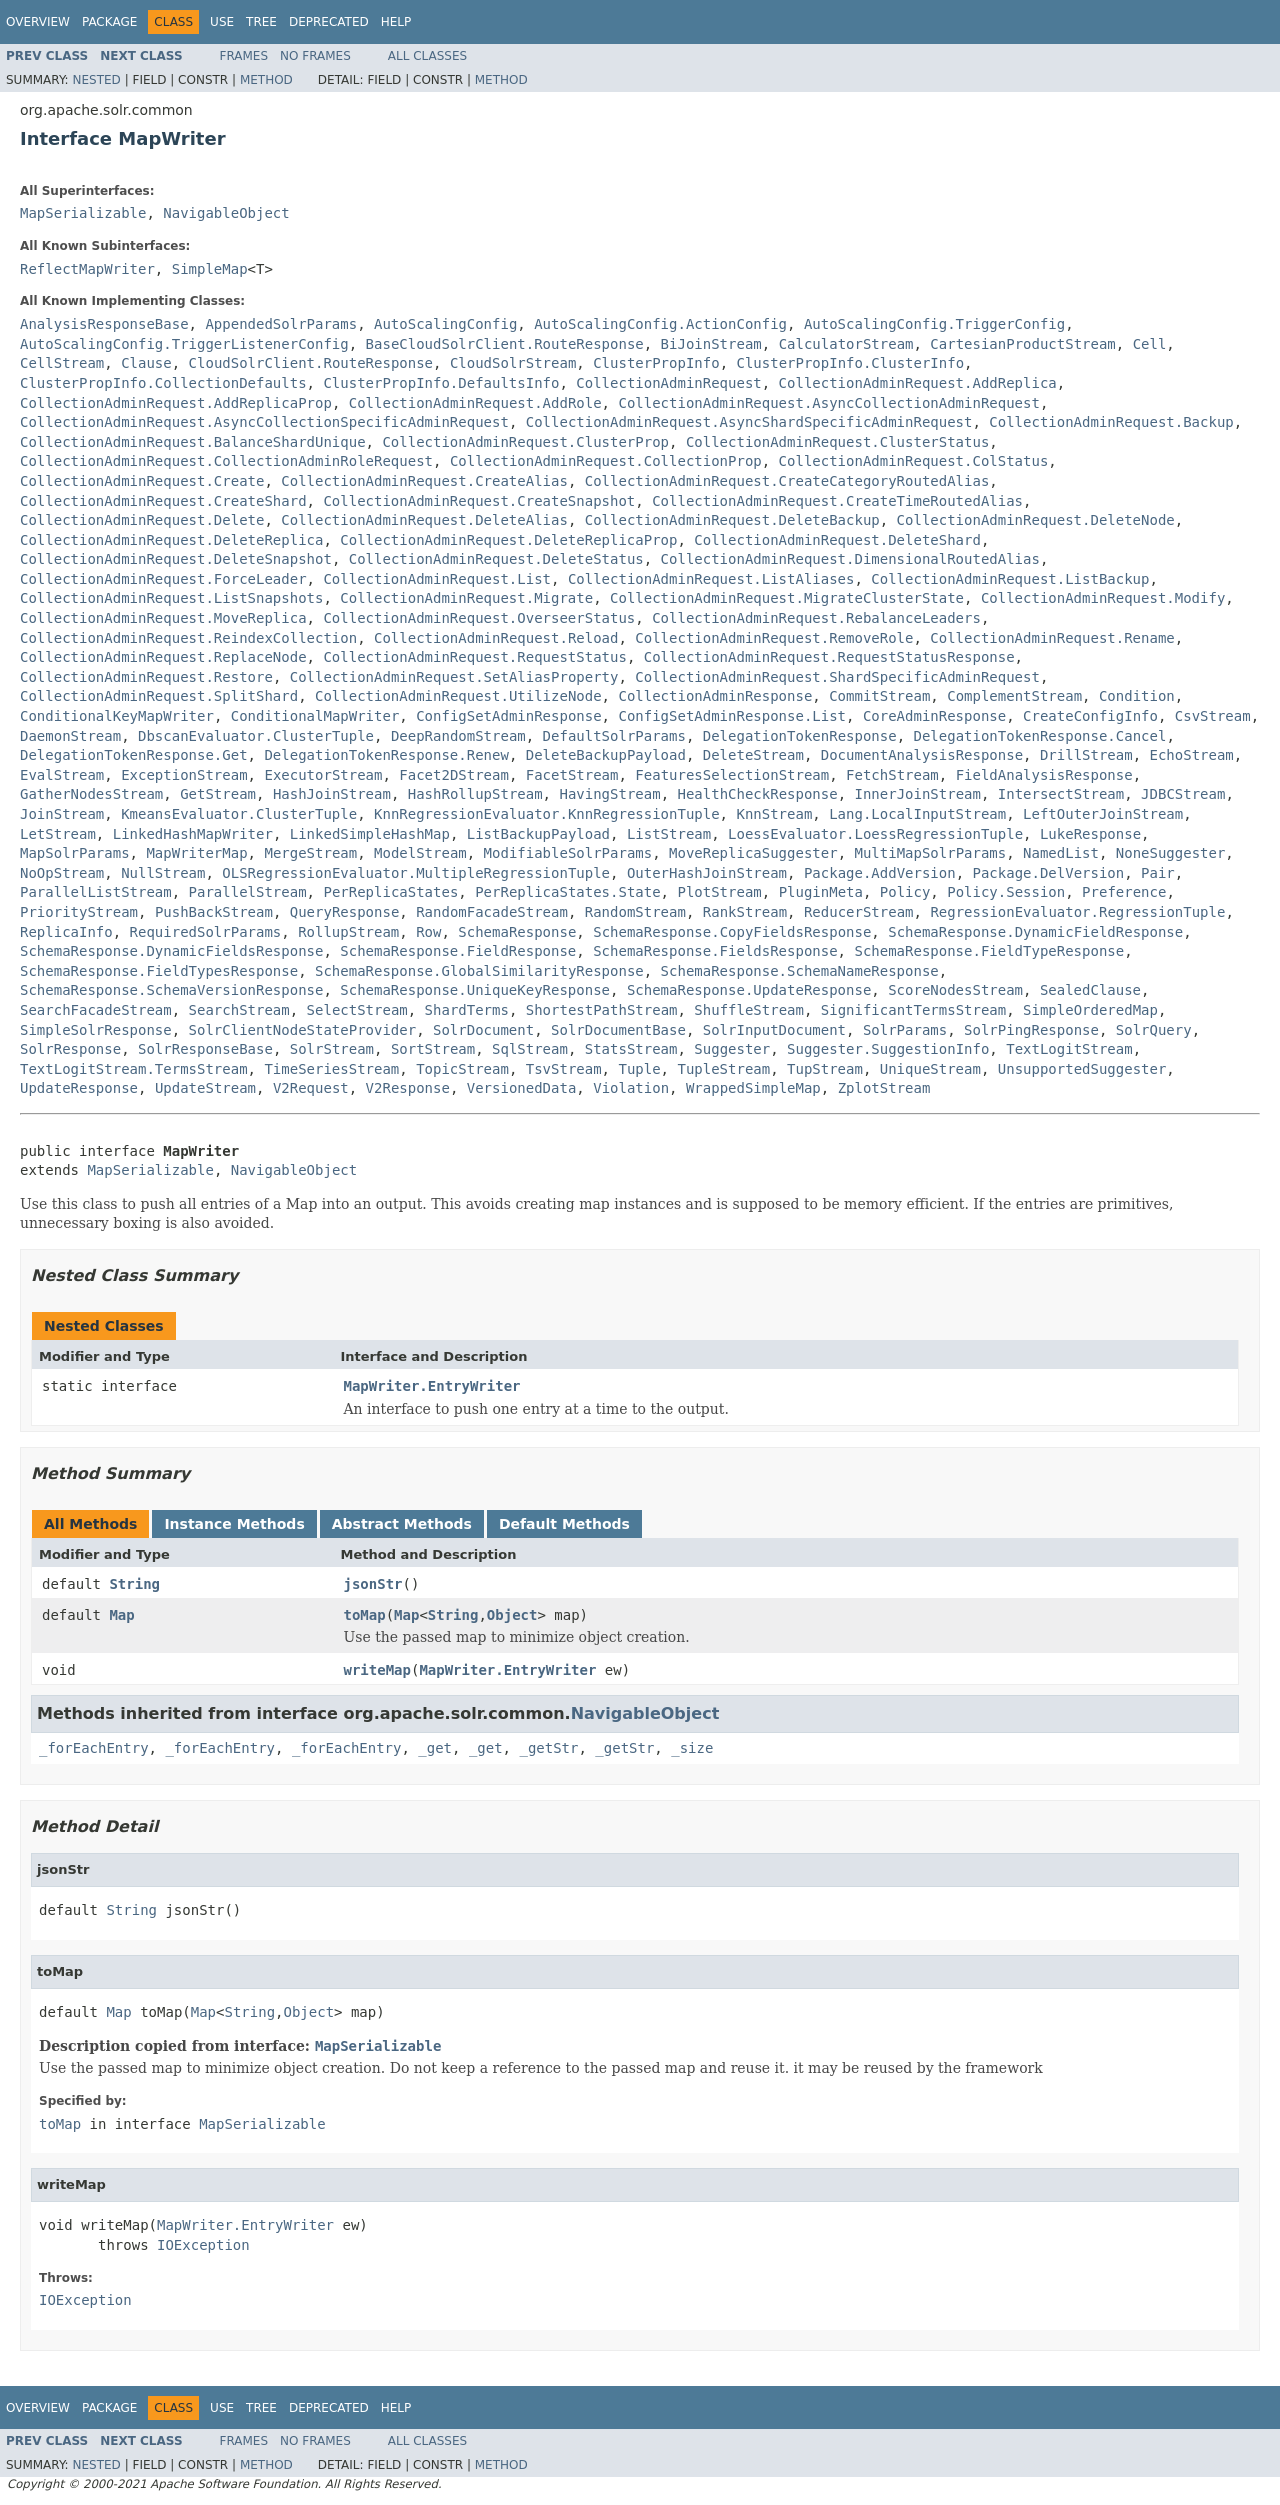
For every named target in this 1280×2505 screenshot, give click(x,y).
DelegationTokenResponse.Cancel (1040, 736)
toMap (365, 1615)
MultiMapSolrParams (930, 853)
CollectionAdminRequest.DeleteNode (1036, 520)
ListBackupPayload (538, 834)
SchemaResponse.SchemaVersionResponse (171, 990)
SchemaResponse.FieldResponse (458, 951)
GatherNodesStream (91, 794)
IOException (203, 2245)
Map (121, 1615)
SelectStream (357, 1010)
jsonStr (373, 1584)
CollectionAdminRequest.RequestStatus (474, 657)
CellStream (62, 363)
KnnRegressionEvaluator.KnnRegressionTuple (547, 814)
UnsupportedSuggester (1082, 1069)
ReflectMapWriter (87, 269)
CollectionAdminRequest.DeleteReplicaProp (508, 540)
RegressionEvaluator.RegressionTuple (1077, 912)
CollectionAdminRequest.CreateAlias (424, 481)
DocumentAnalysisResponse (922, 755)
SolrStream (332, 1049)
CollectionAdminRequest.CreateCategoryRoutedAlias (787, 481)
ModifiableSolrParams (568, 853)
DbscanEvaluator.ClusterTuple (256, 736)
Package (109, 22)
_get (435, 1748)
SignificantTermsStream (913, 1010)
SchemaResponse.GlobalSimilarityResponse (479, 971)
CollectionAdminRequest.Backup (1111, 422)
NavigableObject (226, 213)
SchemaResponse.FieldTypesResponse (159, 971)
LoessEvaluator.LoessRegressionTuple (875, 834)
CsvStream (1213, 716)
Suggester (732, 1049)
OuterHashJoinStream (707, 873)
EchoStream (1192, 755)
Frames (244, 56)
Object (512, 1615)
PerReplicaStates (390, 892)
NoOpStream (62, 873)
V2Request (311, 1088)
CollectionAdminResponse (715, 696)
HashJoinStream (332, 794)
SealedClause (1090, 990)
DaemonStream (70, 736)
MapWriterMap (196, 853)
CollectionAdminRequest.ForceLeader (163, 579)
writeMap (377, 1670)
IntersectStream (1061, 794)
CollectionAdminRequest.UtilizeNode (458, 696)
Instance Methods (234, 1524)
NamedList (1061, 853)
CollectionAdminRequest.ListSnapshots (171, 598)
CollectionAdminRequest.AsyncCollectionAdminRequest (828, 403)
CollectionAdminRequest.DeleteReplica (171, 540)
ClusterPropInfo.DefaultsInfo (441, 383)
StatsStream (631, 1049)
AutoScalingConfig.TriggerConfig (934, 324)
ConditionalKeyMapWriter (117, 716)
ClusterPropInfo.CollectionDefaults (163, 383)
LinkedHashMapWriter (193, 834)
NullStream (163, 873)
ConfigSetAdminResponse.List (732, 716)
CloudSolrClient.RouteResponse (311, 363)
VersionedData (522, 1088)
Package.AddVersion (880, 873)
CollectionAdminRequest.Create (142, 481)
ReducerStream (859, 912)
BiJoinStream (711, 344)
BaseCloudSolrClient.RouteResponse (505, 344)
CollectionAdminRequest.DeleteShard (837, 540)
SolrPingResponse (1031, 1030)
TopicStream (462, 1069)
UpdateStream (205, 1088)
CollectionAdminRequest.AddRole (475, 403)
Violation (631, 1088)
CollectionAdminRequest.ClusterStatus (837, 442)
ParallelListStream (96, 892)
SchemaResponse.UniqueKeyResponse (475, 990)
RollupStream (348, 932)
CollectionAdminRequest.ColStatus (914, 461)
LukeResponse (1090, 834)
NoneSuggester (1171, 853)
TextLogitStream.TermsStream (134, 1069)
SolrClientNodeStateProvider (303, 1030)
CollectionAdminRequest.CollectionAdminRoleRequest (226, 461)
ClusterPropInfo (656, 363)
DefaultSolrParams (614, 736)
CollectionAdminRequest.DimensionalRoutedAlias (850, 559)
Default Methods (564, 1524)
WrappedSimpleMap (753, 1088)
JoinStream (62, 814)
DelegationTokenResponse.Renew (386, 755)
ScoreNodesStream (955, 990)
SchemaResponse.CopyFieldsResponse (732, 932)
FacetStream (572, 775)
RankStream (745, 912)
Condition (1137, 696)
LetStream (58, 834)
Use (222, 22)
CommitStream (879, 696)
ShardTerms (467, 1010)
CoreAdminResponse (934, 716)
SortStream (433, 1049)
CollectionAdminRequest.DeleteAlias (424, 520)
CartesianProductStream (1022, 344)
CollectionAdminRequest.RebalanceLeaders (816, 618)
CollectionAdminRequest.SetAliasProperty (454, 677)
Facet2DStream (454, 775)
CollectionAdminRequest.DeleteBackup (732, 520)
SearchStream (239, 1010)
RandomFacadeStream (492, 912)
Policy (905, 892)
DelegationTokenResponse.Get (134, 755)
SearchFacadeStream (96, 1010)
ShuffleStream (749, 1010)
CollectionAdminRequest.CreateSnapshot (479, 501)
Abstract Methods (402, 1524)
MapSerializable (83, 213)
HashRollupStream (475, 794)
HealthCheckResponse (757, 794)
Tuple (639, 1069)
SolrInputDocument (774, 1030)
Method (266, 80)
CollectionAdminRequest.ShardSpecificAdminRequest (837, 677)
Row (428, 932)
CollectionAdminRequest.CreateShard (163, 501)
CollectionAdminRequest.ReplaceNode (163, 657)
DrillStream (1086, 755)
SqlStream (530, 1049)
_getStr (548, 1748)
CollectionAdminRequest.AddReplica (918, 383)
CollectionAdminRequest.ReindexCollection (188, 638)
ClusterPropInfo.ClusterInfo (850, 363)
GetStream (218, 794)
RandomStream (635, 912)
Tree (261, 22)
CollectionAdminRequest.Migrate (466, 598)
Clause (146, 363)
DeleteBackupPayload (606, 755)
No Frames (315, 56)
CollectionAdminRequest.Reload (496, 638)
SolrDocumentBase (618, 1030)
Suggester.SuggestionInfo (888, 1049)
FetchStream (892, 775)
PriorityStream (79, 912)
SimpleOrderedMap (1090, 1010)
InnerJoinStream (918, 794)
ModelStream (420, 853)
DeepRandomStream (458, 736)
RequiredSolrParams (206, 932)
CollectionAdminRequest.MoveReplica (163, 618)
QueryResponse (345, 912)
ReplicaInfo (66, 932)
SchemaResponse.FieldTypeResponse (989, 951)
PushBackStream (214, 912)
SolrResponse (70, 1049)
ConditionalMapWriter (315, 716)
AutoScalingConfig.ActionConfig (660, 324)
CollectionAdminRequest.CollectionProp (606, 461)
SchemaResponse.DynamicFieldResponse (1035, 932)
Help (396, 22)
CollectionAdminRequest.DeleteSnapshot (176, 559)
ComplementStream (1014, 696)
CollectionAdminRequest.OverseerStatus (479, 618)
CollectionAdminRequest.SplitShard (159, 696)
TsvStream (564, 1069)
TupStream (825, 1069)
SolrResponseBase (205, 1049)
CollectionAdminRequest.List (437, 579)
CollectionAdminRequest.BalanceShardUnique (193, 442)
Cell (1150, 344)
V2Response (408, 1088)
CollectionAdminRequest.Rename (1052, 638)
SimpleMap (210, 269)
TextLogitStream (1069, 1049)
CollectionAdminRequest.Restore (146, 677)
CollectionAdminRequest (668, 383)
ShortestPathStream (602, 1010)
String (134, 1584)
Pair (1158, 873)
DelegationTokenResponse (800, 736)
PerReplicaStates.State (567, 892)
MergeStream (310, 853)
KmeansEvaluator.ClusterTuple (239, 814)
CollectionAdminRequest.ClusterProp (525, 442)
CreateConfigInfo (1090, 716)
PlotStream (719, 892)
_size (692, 1748)
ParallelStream (248, 892)
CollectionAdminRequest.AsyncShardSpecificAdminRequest (749, 422)
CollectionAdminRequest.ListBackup (1010, 579)
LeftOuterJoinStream (1103, 814)
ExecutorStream (323, 775)
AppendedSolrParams (281, 324)
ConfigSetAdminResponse (508, 716)
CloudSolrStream (513, 363)
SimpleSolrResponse (96, 1030)
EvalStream (62, 775)
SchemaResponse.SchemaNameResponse (800, 971)
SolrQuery (1154, 1030)
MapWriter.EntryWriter (432, 1386)
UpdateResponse (79, 1088)
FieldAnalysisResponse (1044, 775)
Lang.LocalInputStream (917, 814)
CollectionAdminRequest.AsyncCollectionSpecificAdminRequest (264, 422)
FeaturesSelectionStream (732, 775)
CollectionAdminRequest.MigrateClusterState (787, 598)
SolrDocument (483, 1030)
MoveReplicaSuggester (753, 853)
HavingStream (609, 794)
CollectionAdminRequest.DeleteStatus (496, 559)
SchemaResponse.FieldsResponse (715, 951)
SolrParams (905, 1030)
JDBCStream (1183, 794)
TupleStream (723, 1069)
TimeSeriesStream (331, 1069)
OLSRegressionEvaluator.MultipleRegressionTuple (416, 873)
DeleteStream (753, 755)
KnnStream (774, 814)
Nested (96, 80)
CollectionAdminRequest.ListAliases (711, 579)
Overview (38, 22)
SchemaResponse (517, 932)
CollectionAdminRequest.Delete (142, 520)
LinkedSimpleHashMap (370, 834)
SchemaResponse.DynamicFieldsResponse (171, 951)
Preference (1124, 892)
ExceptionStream (184, 775)
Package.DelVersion (1049, 873)
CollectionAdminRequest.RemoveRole (774, 638)
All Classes (427, 56)
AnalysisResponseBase (104, 324)
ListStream (669, 834)
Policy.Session (1006, 892)
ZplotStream (884, 1088)
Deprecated (329, 22)
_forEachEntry (94, 1748)
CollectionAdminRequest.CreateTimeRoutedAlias (837, 501)
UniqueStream (930, 1069)
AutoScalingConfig (445, 324)
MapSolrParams (75, 853)
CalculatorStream (846, 344)
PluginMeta (821, 892)
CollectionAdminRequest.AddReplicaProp (176, 403)
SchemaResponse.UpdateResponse (749, 990)
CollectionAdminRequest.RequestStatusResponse (829, 657)
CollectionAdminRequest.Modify (1103, 598)
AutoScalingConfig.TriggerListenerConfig (184, 344)
